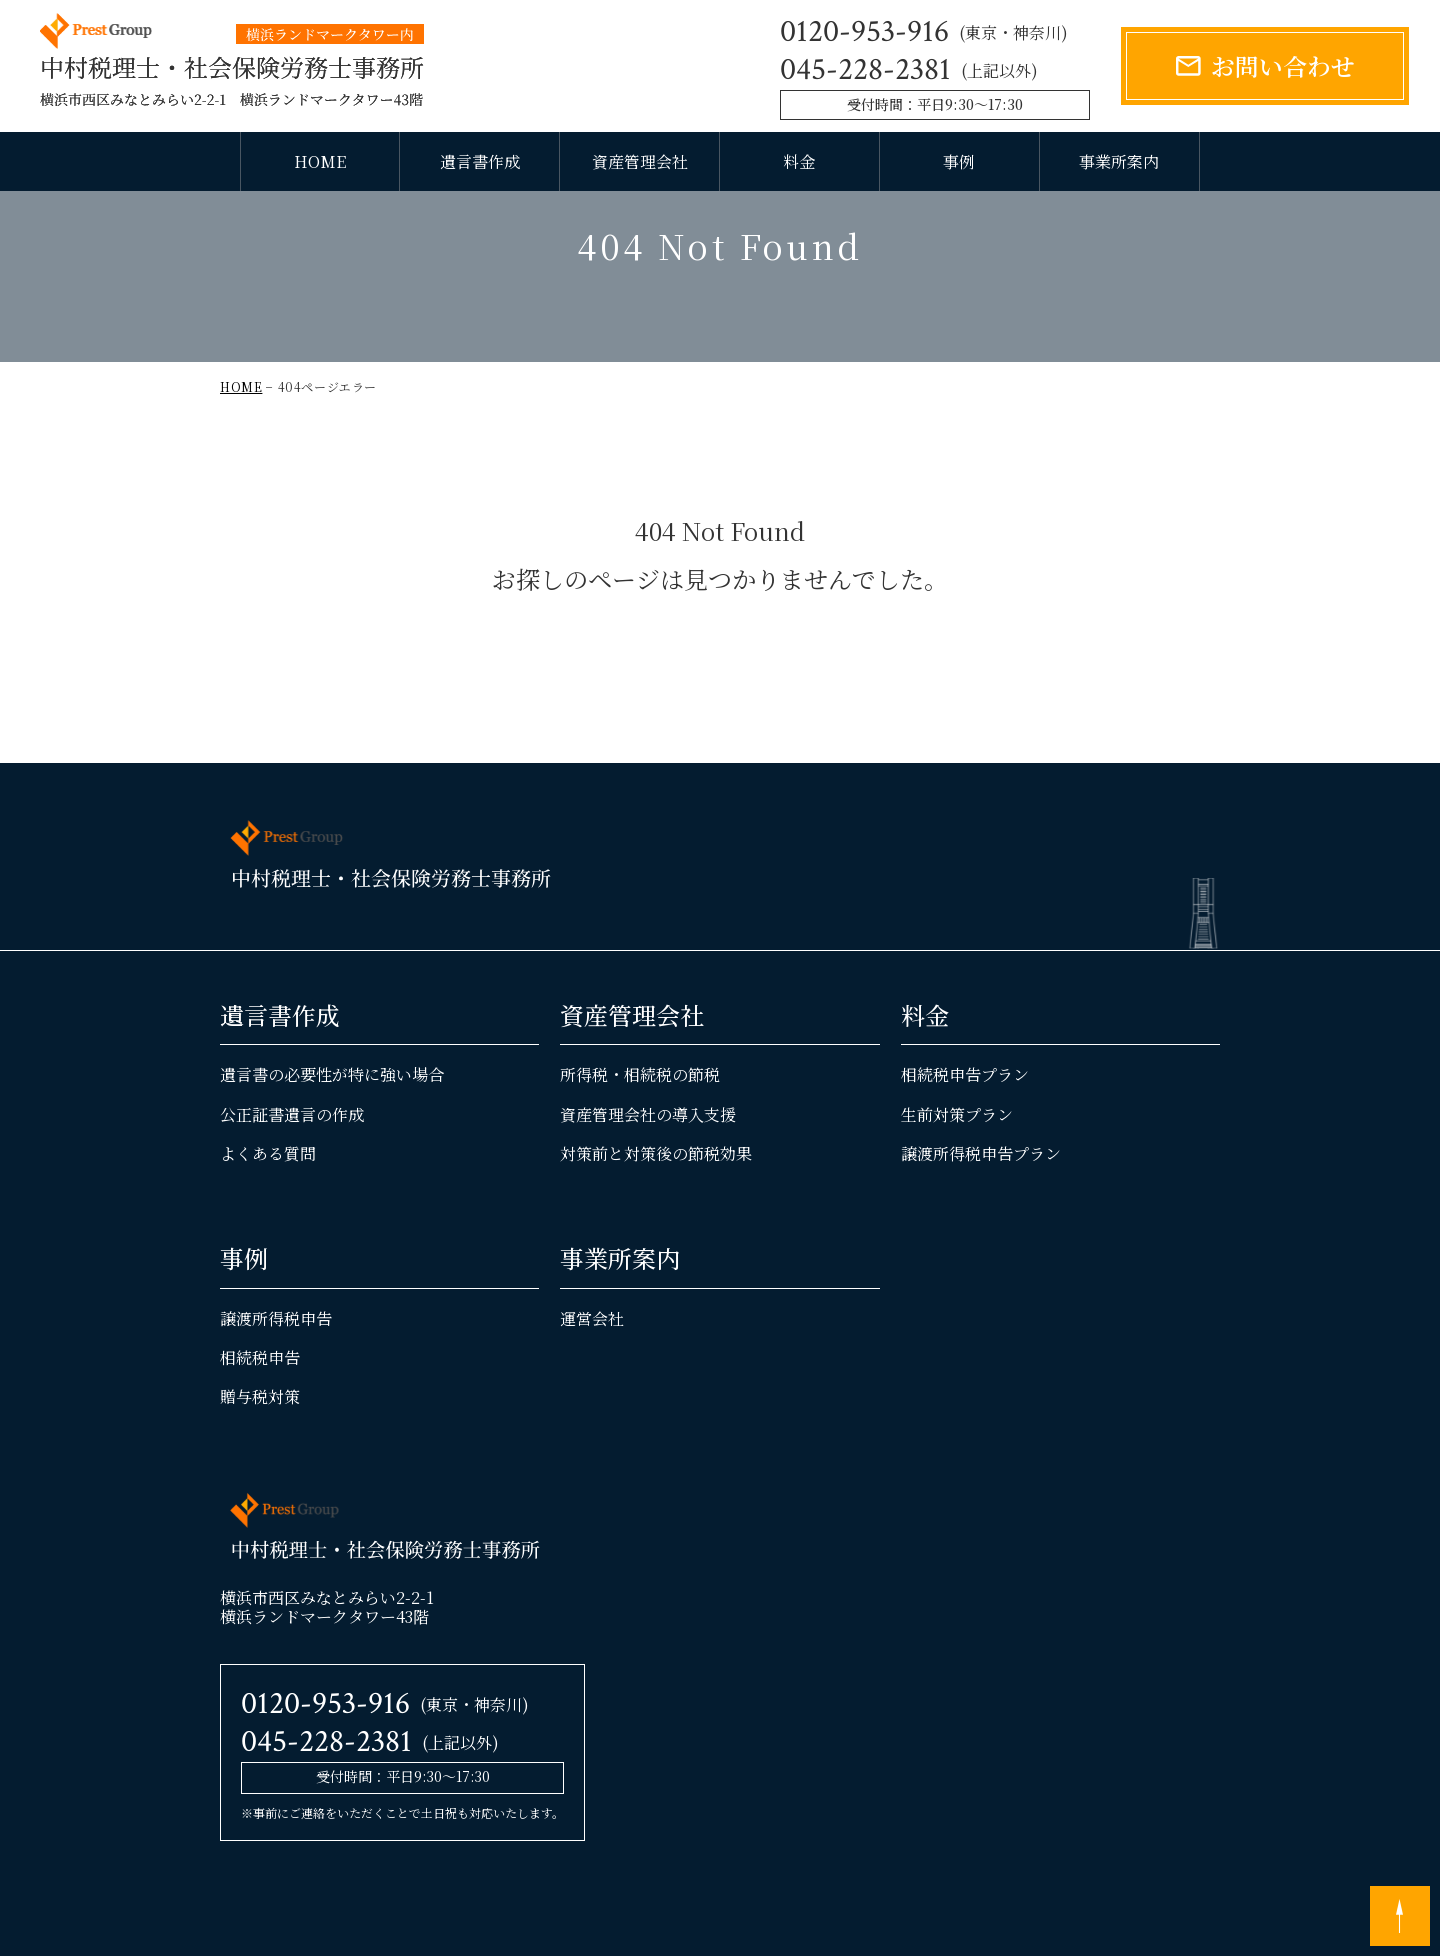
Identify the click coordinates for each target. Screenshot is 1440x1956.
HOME (320, 161)
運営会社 (592, 1377)
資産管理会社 (640, 161)
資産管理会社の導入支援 (648, 1173)
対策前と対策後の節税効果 (656, 1212)
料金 (799, 161)
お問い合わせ (1283, 65)
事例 (959, 161)
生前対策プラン (957, 1173)
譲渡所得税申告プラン (981, 1212)
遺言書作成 (480, 161)
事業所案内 (1119, 161)
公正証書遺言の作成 (292, 1173)
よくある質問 (268, 1212)
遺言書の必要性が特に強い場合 (332, 1134)
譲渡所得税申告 (276, 1377)
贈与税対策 (260, 1455)
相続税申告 (260, 1416)
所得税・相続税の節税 (640, 1134)
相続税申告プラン (965, 1134)
